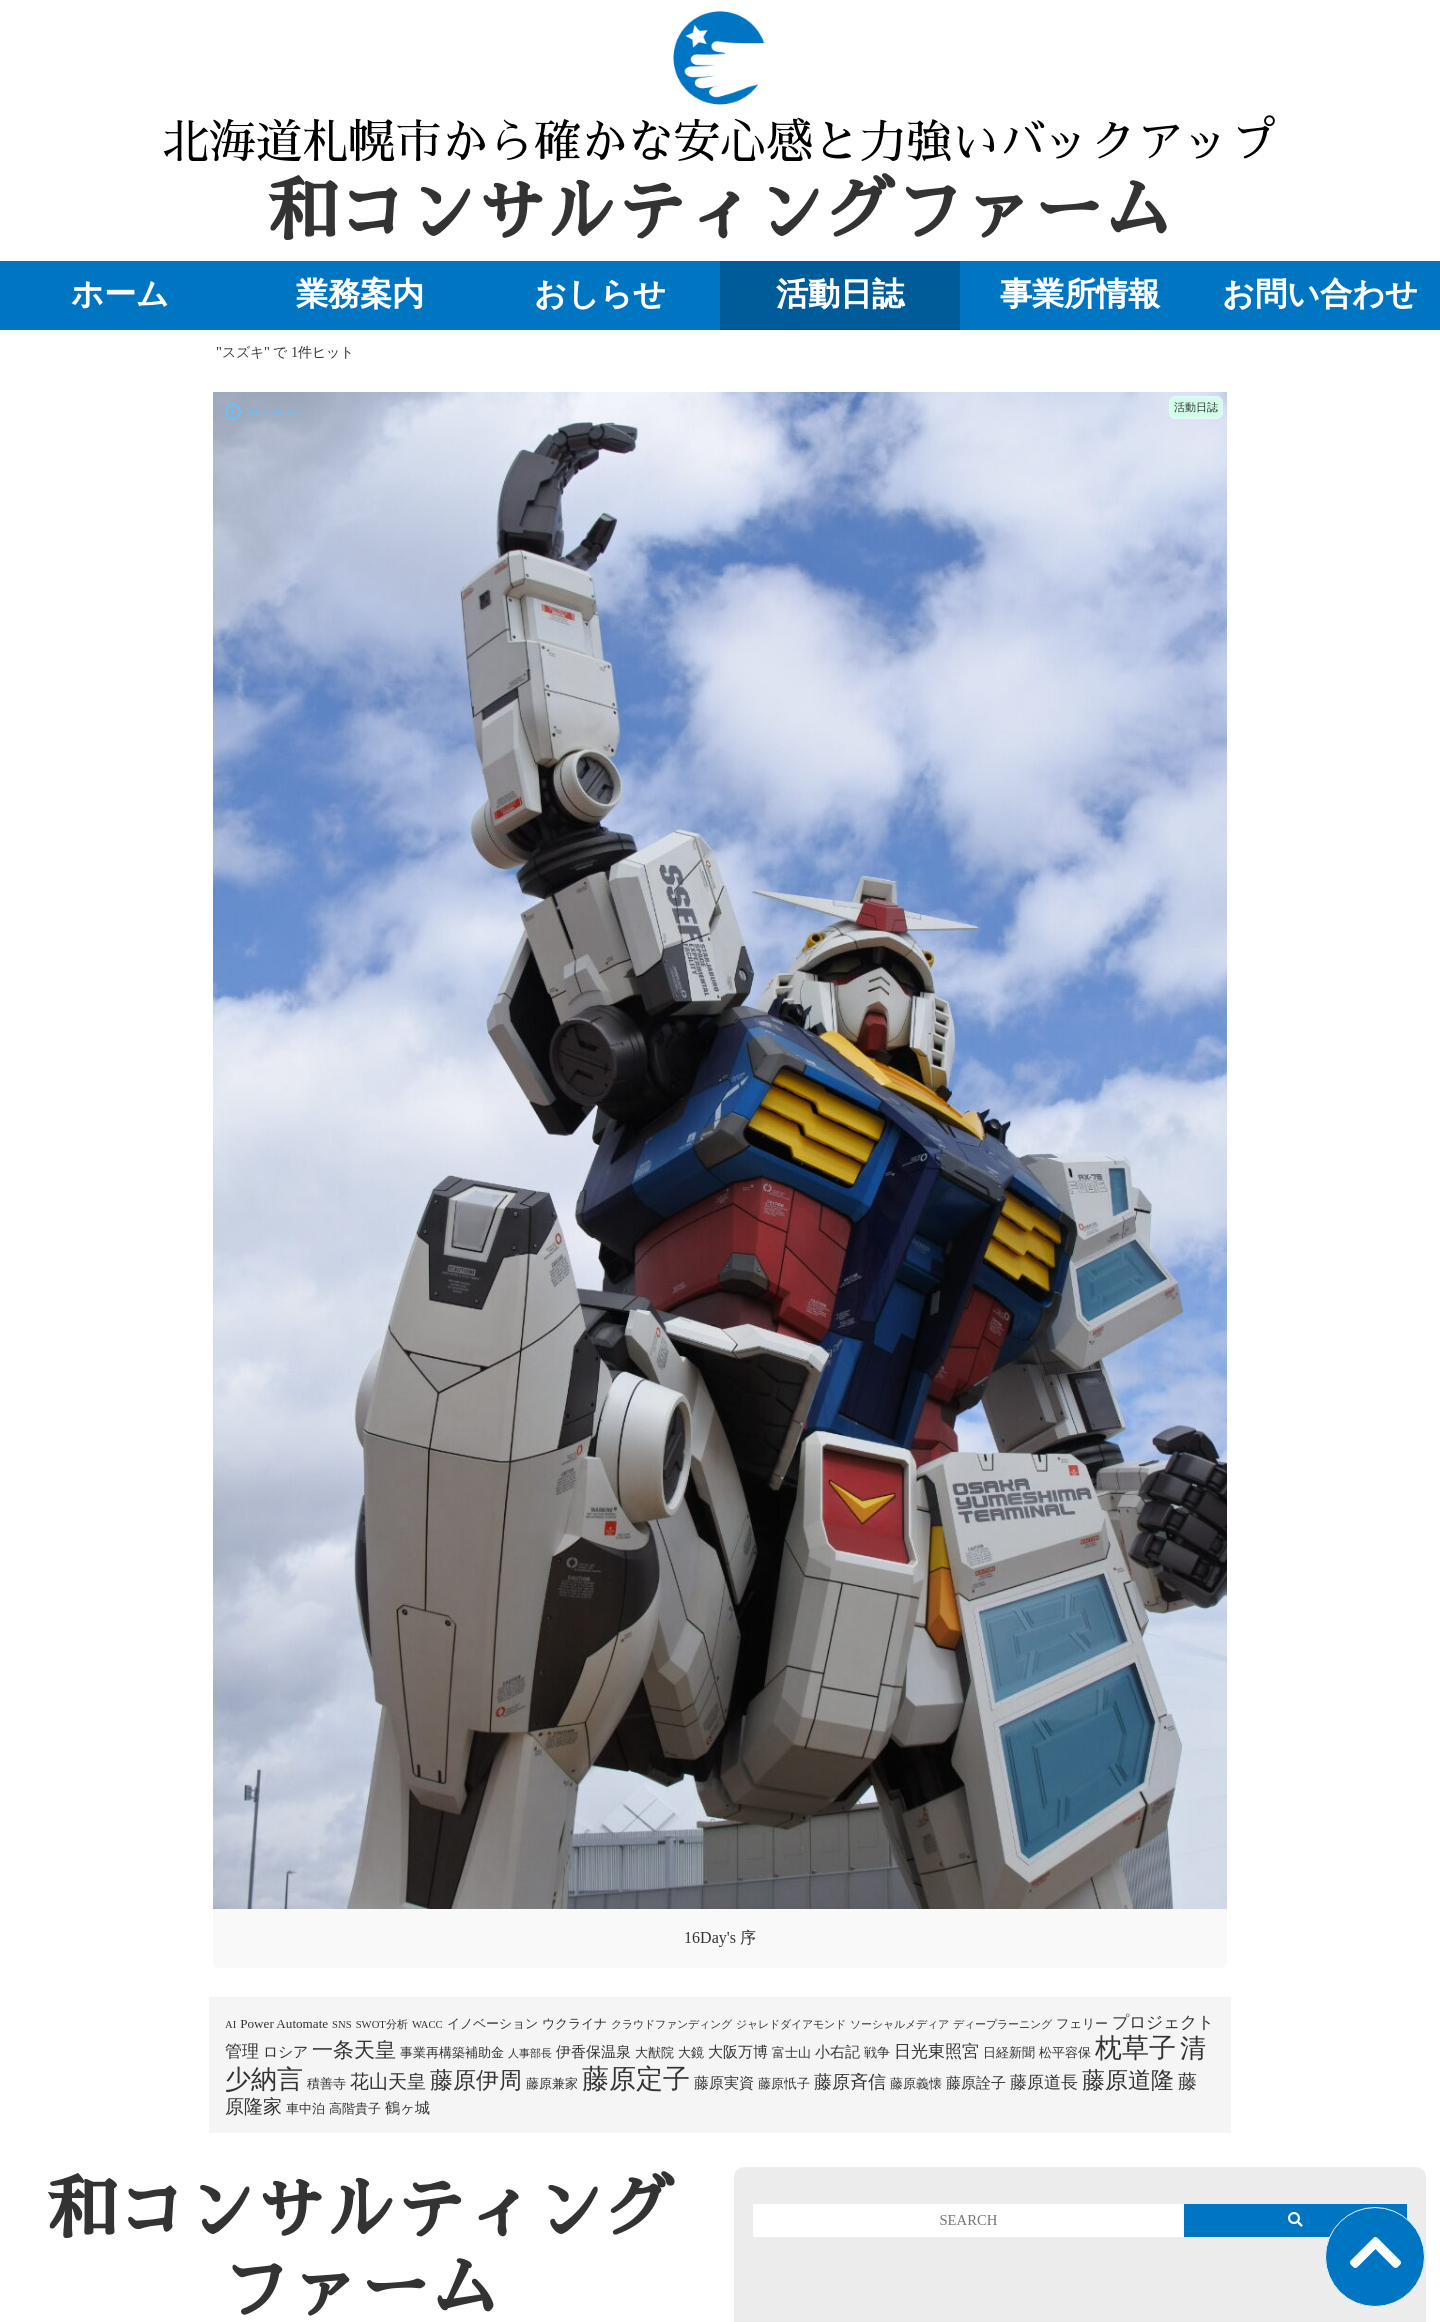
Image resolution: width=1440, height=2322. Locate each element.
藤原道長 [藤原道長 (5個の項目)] (1044, 2082)
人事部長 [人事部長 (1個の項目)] (530, 2053)
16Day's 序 (720, 1937)
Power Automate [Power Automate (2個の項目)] (284, 2023)
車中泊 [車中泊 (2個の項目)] (305, 2108)
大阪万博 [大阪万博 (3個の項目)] (738, 2052)
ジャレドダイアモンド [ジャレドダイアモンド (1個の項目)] (791, 2024)
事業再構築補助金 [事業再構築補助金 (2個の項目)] (452, 2052)
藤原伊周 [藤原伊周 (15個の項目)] (476, 2080)
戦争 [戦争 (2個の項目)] (877, 2052)
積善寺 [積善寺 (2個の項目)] (326, 2083)
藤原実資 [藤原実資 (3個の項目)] (724, 2083)
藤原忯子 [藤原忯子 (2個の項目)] (784, 2083)
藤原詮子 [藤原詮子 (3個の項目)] (976, 2083)
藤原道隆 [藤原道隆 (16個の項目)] (1128, 2080)
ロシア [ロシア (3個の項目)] (285, 2052)
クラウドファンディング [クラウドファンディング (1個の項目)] (671, 2024)
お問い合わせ (1320, 294)
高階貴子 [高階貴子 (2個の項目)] (355, 2108)
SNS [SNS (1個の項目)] (342, 2024)
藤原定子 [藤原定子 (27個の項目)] (636, 2079)
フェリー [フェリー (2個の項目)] (1082, 2023)
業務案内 (360, 294)
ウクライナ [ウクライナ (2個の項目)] (574, 2023)
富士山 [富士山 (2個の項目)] (791, 2052)
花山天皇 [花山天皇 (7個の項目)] (388, 2081)
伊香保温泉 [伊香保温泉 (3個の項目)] (593, 2052)
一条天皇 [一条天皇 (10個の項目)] (354, 2050)
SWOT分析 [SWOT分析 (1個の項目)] (382, 2024)
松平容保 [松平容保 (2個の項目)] (1065, 2052)
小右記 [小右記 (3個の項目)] (837, 2052)
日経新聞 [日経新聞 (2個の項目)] (1009, 2052)
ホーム (120, 294)
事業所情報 (1080, 294)
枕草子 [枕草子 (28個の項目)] (1135, 2048)
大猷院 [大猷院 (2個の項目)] (654, 2052)
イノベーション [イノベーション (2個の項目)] (492, 2023)
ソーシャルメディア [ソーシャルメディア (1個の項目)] (899, 2024)
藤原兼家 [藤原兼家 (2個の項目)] (552, 2083)
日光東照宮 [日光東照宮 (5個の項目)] (936, 2051)
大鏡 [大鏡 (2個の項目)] (691, 2052)
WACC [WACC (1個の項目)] (427, 2024)
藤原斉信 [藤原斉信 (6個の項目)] (850, 2082)
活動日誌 (840, 294)
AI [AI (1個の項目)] (230, 2024)
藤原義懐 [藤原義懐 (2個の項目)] (916, 2083)
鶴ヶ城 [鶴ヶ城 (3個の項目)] (407, 2108)
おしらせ (600, 294)
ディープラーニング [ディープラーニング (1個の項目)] (1002, 2024)
